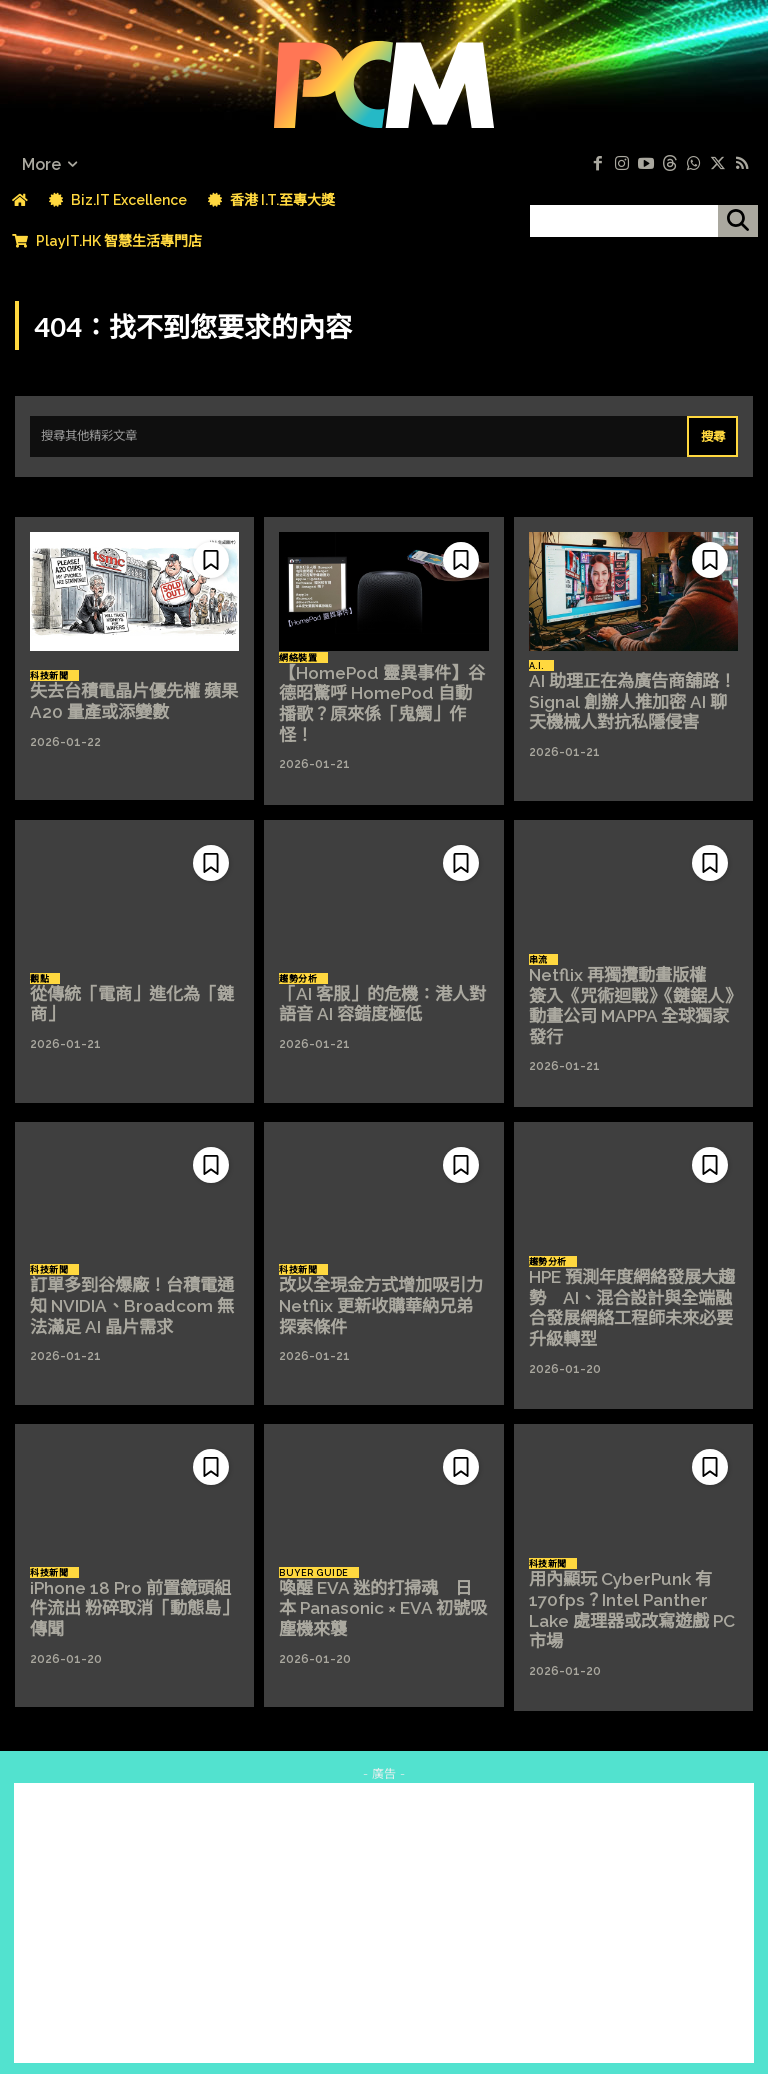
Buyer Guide (314, 1559)
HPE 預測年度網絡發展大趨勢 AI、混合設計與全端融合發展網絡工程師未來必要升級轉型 (633, 1295)
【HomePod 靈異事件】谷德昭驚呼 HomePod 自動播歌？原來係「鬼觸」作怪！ (383, 697)
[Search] (714, 433)
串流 (538, 963)
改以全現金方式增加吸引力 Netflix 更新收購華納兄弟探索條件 (378, 1294)
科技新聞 (49, 674)
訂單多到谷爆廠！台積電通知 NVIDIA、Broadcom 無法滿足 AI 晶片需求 (134, 1294)
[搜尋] (738, 221)
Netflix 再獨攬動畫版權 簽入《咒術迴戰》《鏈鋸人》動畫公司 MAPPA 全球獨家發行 (632, 996)
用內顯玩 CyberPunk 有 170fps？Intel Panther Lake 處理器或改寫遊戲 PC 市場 (627, 1593)
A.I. (536, 664)
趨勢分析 (298, 972)
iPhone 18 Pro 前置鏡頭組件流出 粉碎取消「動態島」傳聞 (133, 1592)
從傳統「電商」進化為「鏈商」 (126, 996)
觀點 (39, 972)
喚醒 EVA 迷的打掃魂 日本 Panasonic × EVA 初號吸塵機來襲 (378, 1592)
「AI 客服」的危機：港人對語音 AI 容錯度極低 (376, 996)
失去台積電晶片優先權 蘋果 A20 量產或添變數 (128, 698)
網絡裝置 (298, 664)
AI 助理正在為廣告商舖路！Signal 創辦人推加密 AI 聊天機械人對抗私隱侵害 (631, 697)
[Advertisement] (384, 1904)
